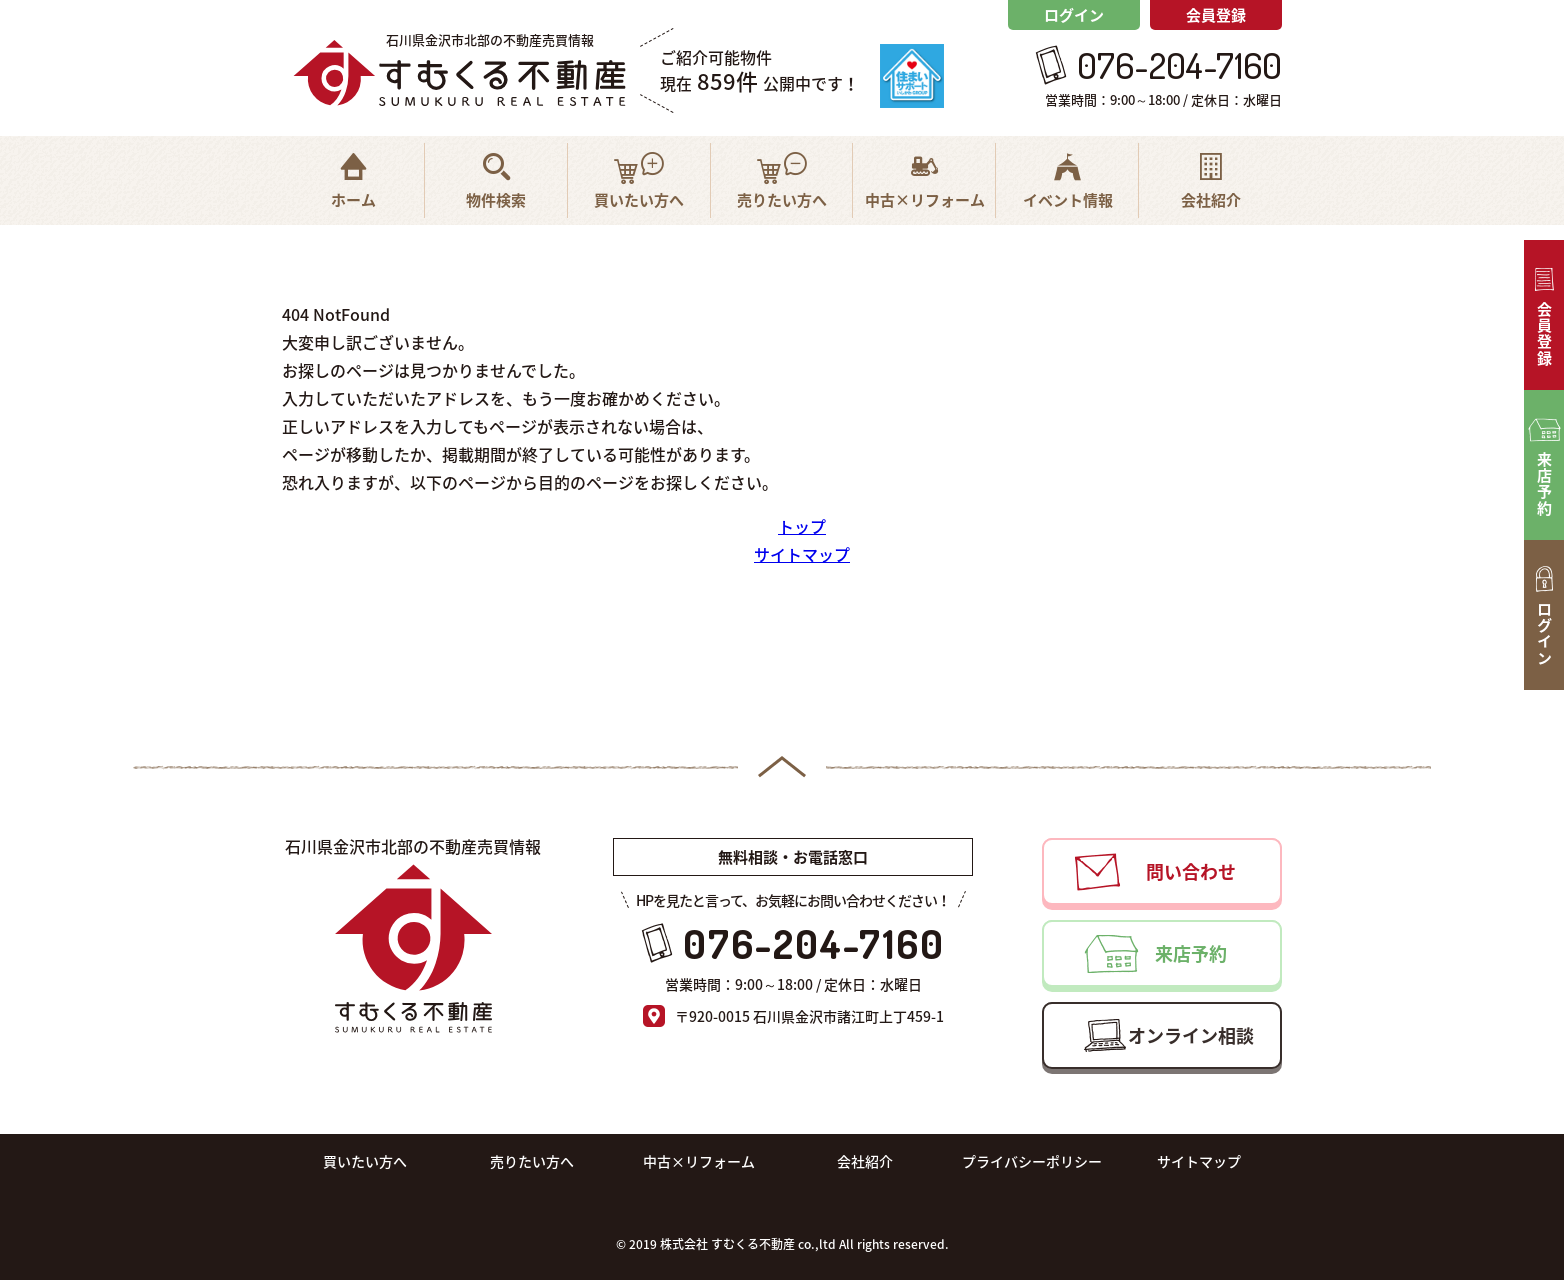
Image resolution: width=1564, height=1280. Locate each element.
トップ (802, 526)
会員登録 (1216, 15)
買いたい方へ (365, 1161)
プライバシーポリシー (1032, 1161)
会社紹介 (865, 1161)
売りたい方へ (532, 1161)
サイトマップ (802, 554)
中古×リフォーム (699, 1161)
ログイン (1074, 15)
